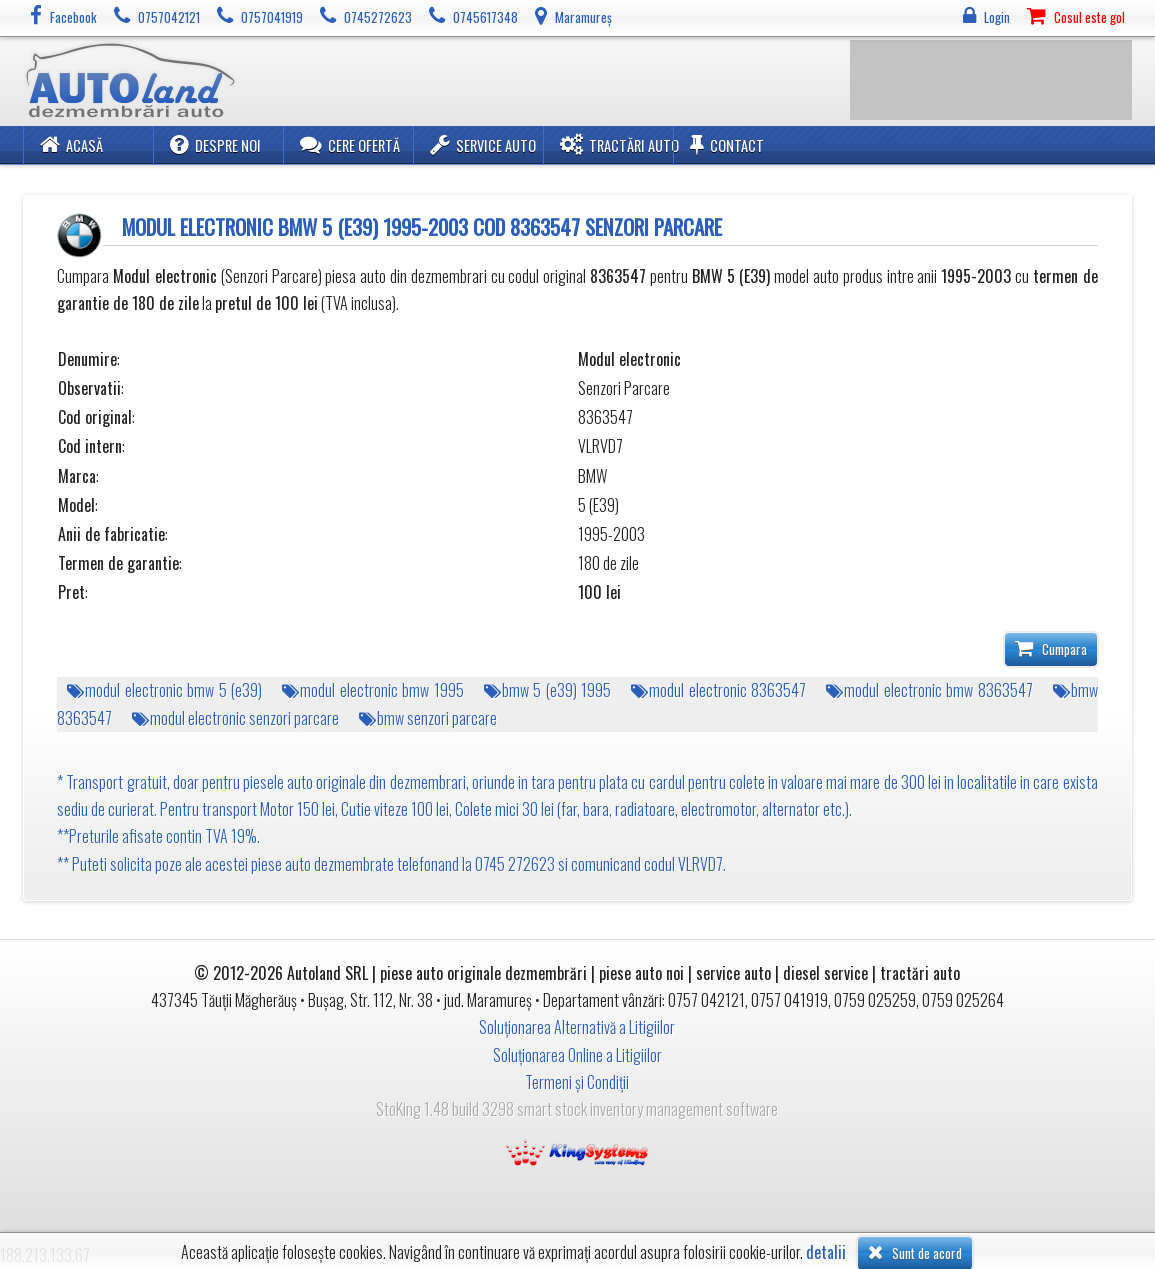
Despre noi (215, 144)
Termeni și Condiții (577, 1082)
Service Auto (483, 144)
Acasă (71, 144)
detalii (826, 1252)
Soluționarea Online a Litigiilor (577, 1055)
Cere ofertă (350, 144)
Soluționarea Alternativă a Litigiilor (577, 1027)
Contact (727, 144)
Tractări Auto (619, 144)
